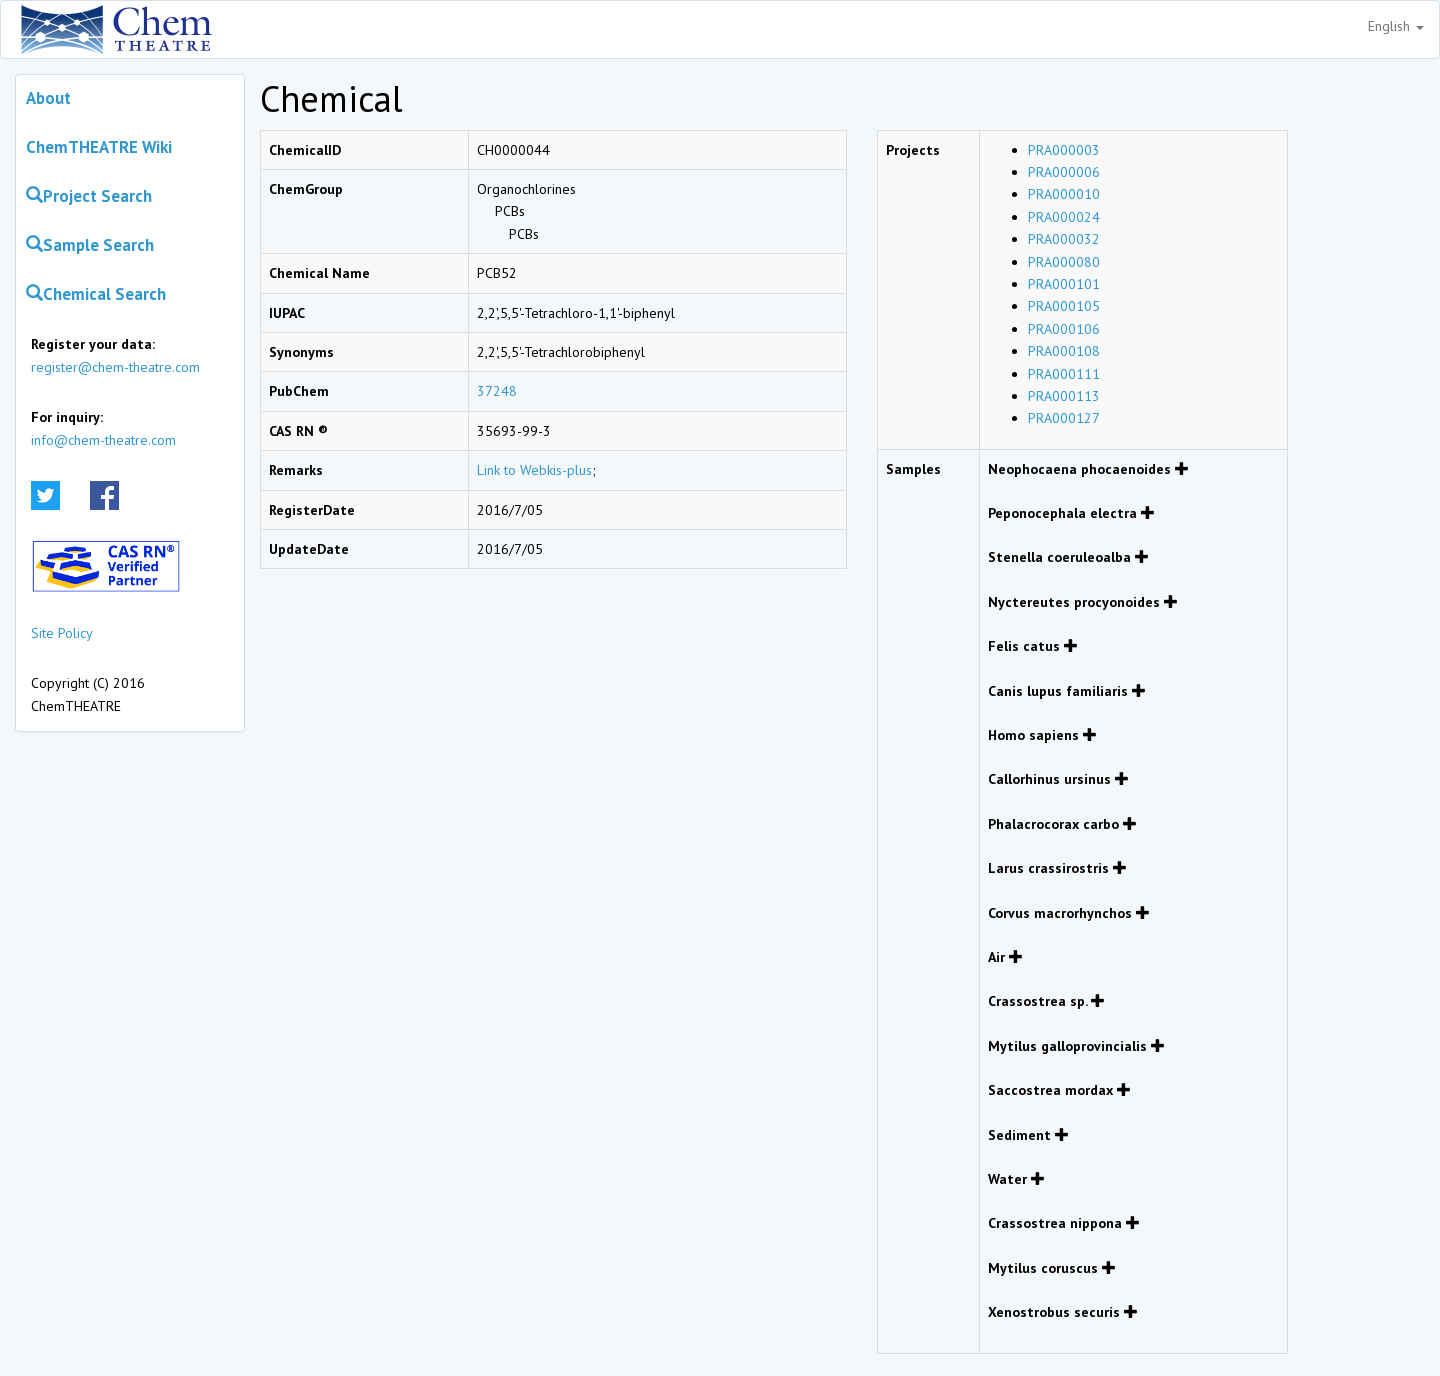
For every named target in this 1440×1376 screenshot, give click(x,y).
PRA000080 (1064, 262)
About (48, 98)
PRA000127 (1064, 418)
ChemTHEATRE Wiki (99, 147)
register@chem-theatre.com (115, 367)
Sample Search (90, 245)
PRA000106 (1064, 329)
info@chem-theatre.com (103, 440)
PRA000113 (1064, 396)
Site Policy (62, 633)
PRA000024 (1064, 217)
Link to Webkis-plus (534, 470)
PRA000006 (1064, 172)
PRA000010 (1064, 194)
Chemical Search (96, 294)
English (1396, 26)
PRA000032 (1064, 239)
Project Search (89, 196)
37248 (497, 391)
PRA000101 (1064, 284)
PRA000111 (1064, 374)
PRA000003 (1064, 150)
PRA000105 (1064, 306)
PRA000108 (1064, 351)
